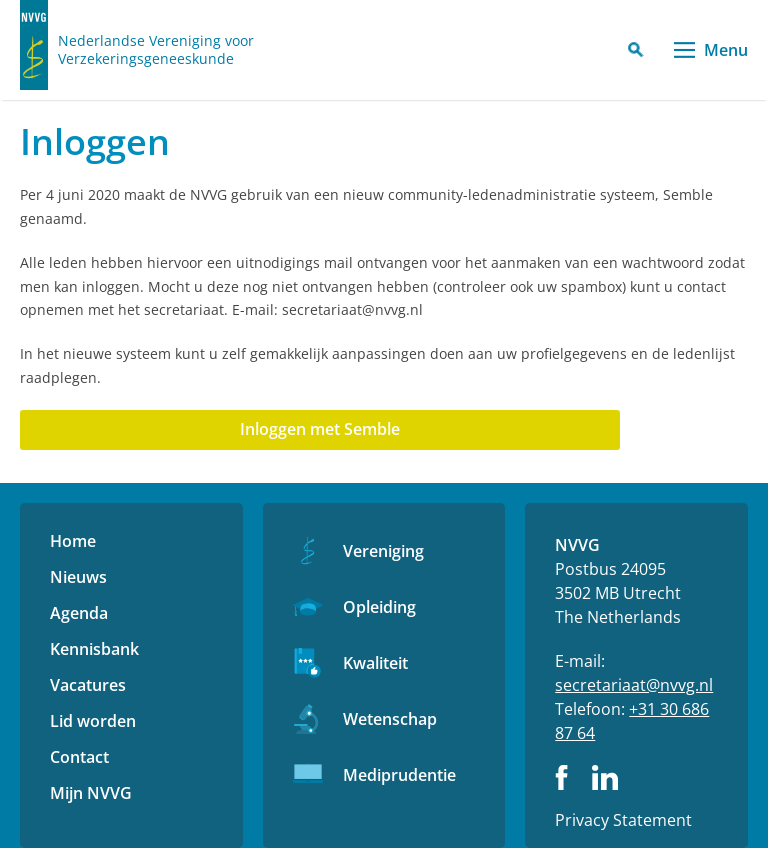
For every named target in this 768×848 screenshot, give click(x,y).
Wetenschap (390, 719)
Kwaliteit (375, 663)
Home (73, 541)
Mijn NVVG (91, 793)
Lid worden (93, 721)
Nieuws (78, 577)
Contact (79, 757)
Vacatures (88, 685)
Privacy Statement (623, 820)
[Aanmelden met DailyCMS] (320, 430)
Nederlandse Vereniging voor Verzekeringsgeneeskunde (156, 50)
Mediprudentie (399, 775)
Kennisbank (94, 649)
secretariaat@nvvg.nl (634, 685)
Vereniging (383, 551)
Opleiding (379, 607)
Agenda (79, 613)
